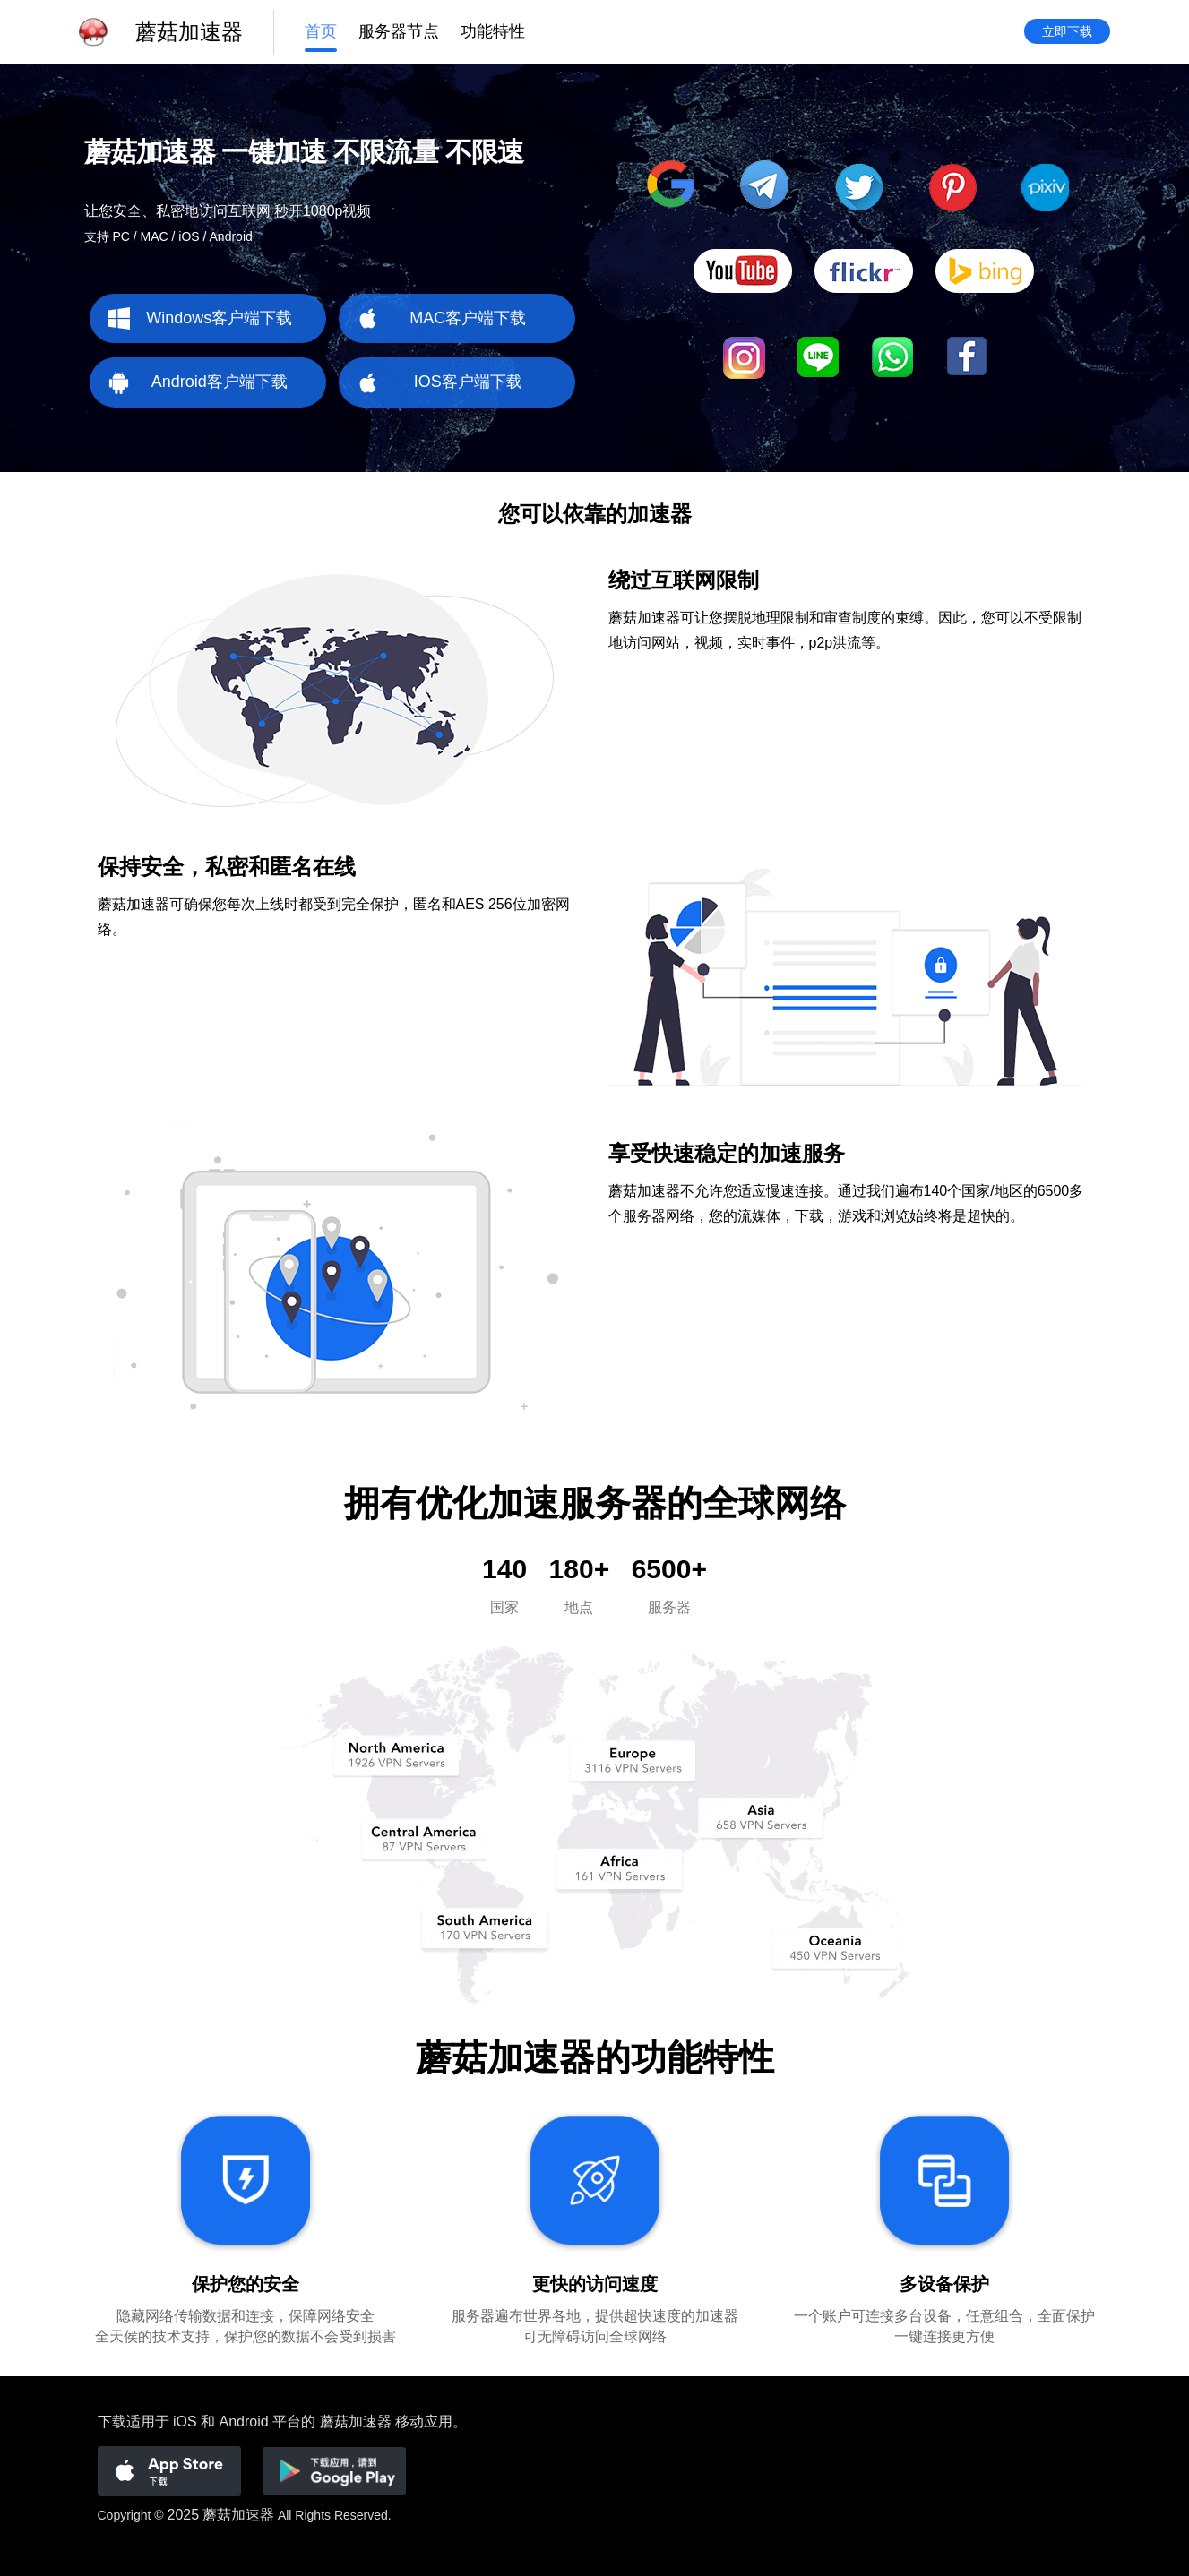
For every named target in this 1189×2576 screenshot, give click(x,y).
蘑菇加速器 (238, 2514)
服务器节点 (398, 33)
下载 (112, 2421)
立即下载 (1067, 33)
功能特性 (493, 33)
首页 (321, 33)
